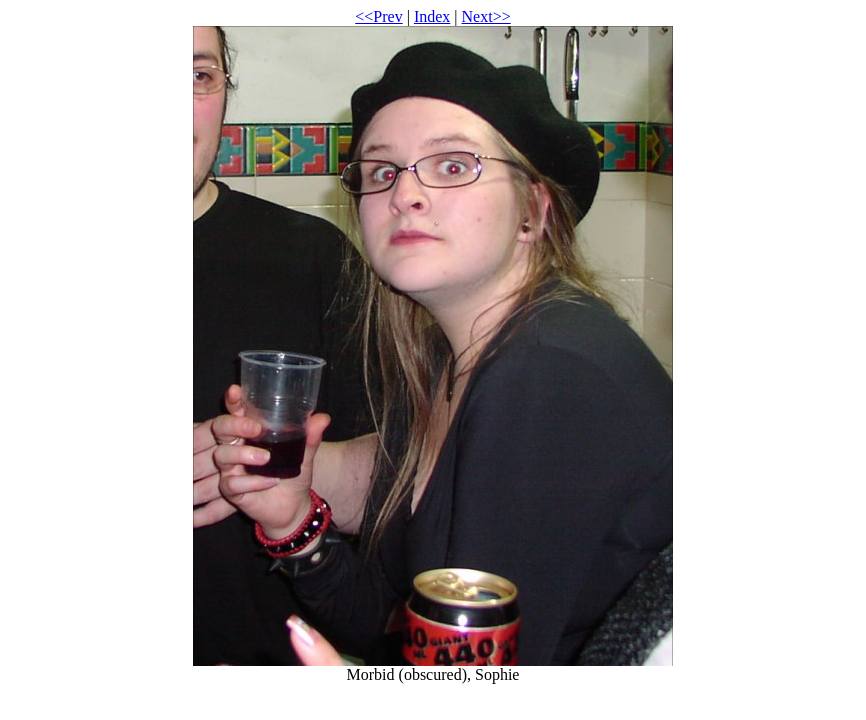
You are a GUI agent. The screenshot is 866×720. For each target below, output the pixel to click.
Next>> (486, 16)
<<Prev (378, 16)
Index (432, 16)
